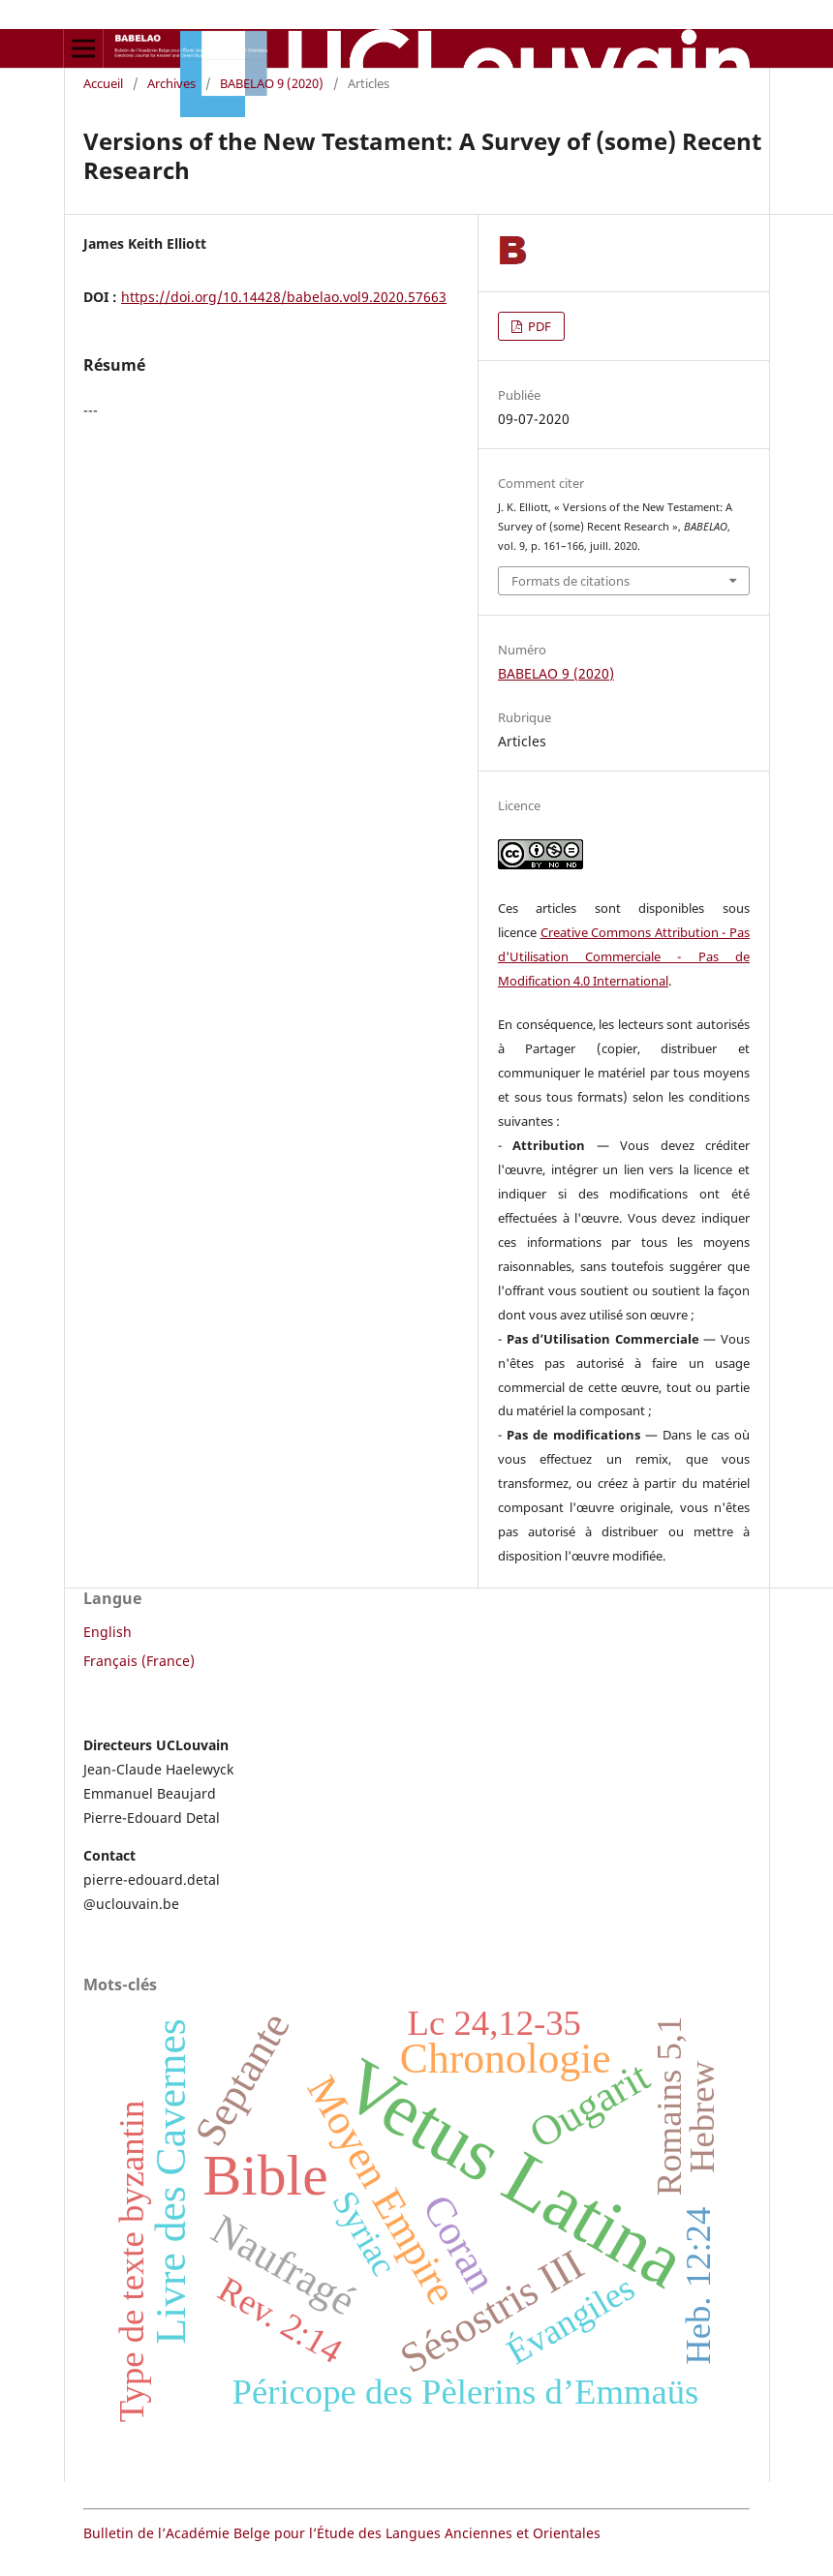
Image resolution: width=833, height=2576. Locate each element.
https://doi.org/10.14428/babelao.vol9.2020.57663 (284, 297)
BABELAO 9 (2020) (272, 83)
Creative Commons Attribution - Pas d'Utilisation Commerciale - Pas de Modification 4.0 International (624, 956)
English (107, 1631)
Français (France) (139, 1661)
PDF (538, 326)
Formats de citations (570, 581)
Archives (171, 83)
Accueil (103, 83)
